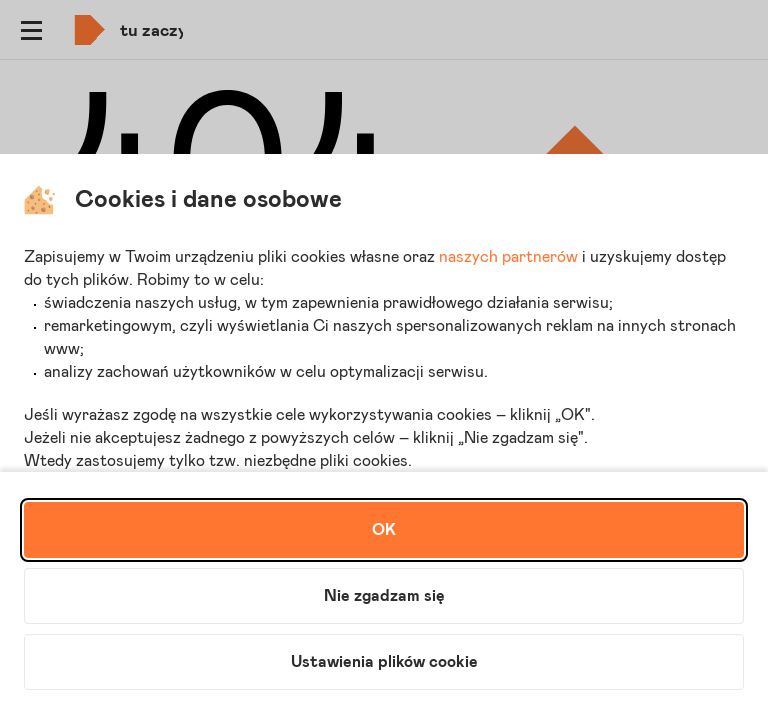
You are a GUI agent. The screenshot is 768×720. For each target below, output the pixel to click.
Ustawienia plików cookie (384, 662)
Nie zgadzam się (384, 596)
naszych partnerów (508, 257)
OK (384, 530)
